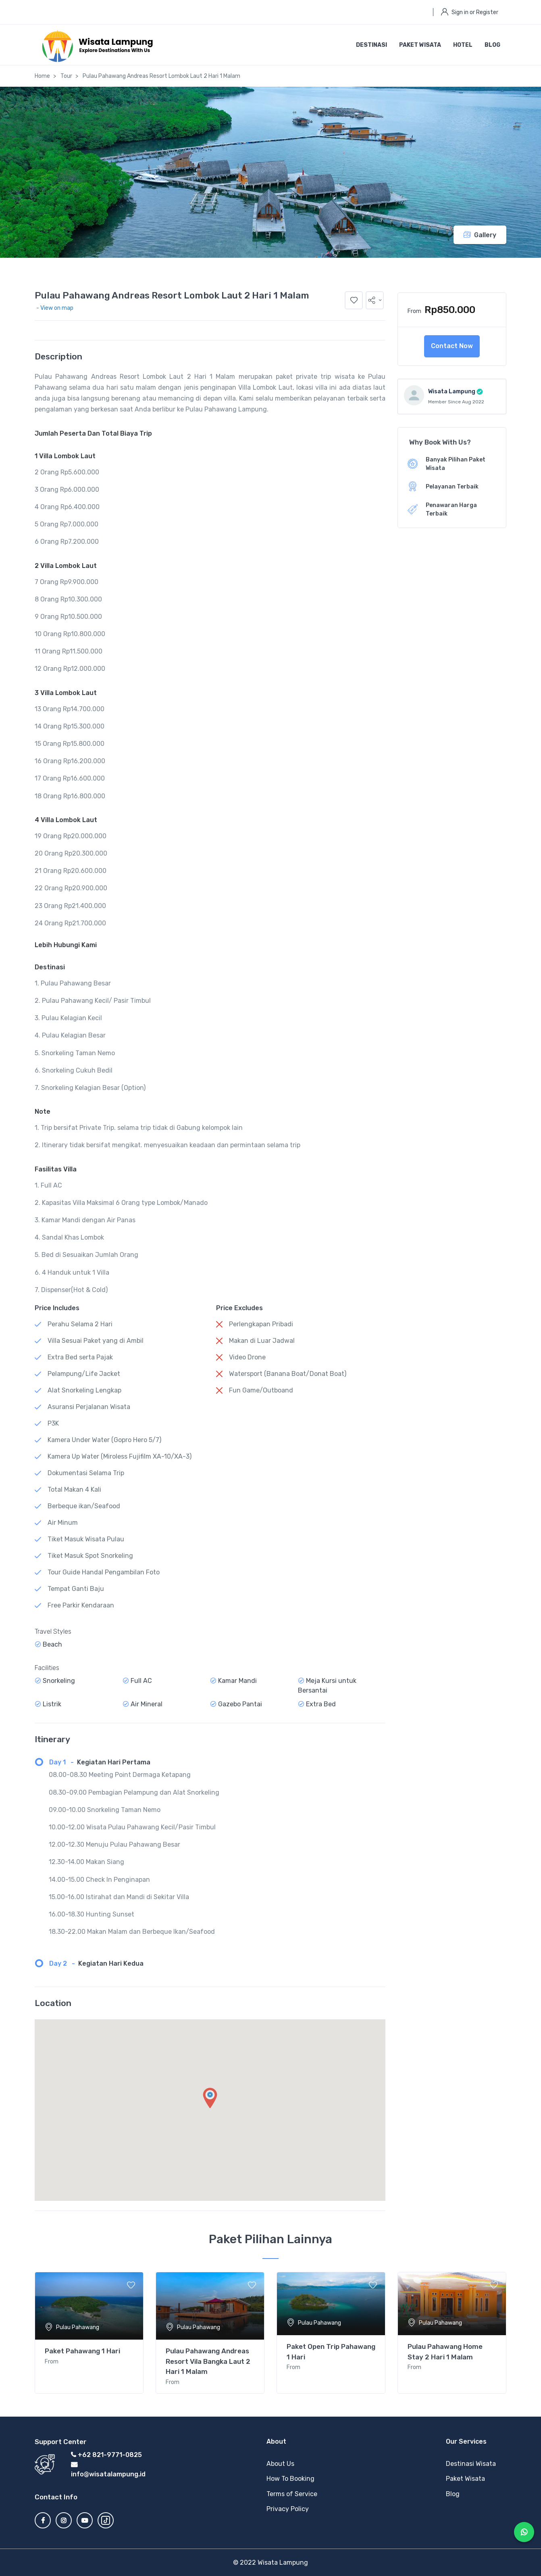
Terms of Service (291, 2494)
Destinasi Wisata (471, 2463)
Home (42, 76)
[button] (375, 300)
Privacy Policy (287, 2509)
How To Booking (290, 2478)
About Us (280, 2463)
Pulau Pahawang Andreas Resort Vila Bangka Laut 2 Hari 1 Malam (208, 2361)
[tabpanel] (89, 2333)
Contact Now (452, 346)
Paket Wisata (420, 45)
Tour (66, 76)
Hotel (462, 45)
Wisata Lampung (451, 391)
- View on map (54, 308)
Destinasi (371, 45)
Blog (492, 45)
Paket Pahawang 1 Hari (82, 2351)
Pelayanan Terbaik (452, 486)
